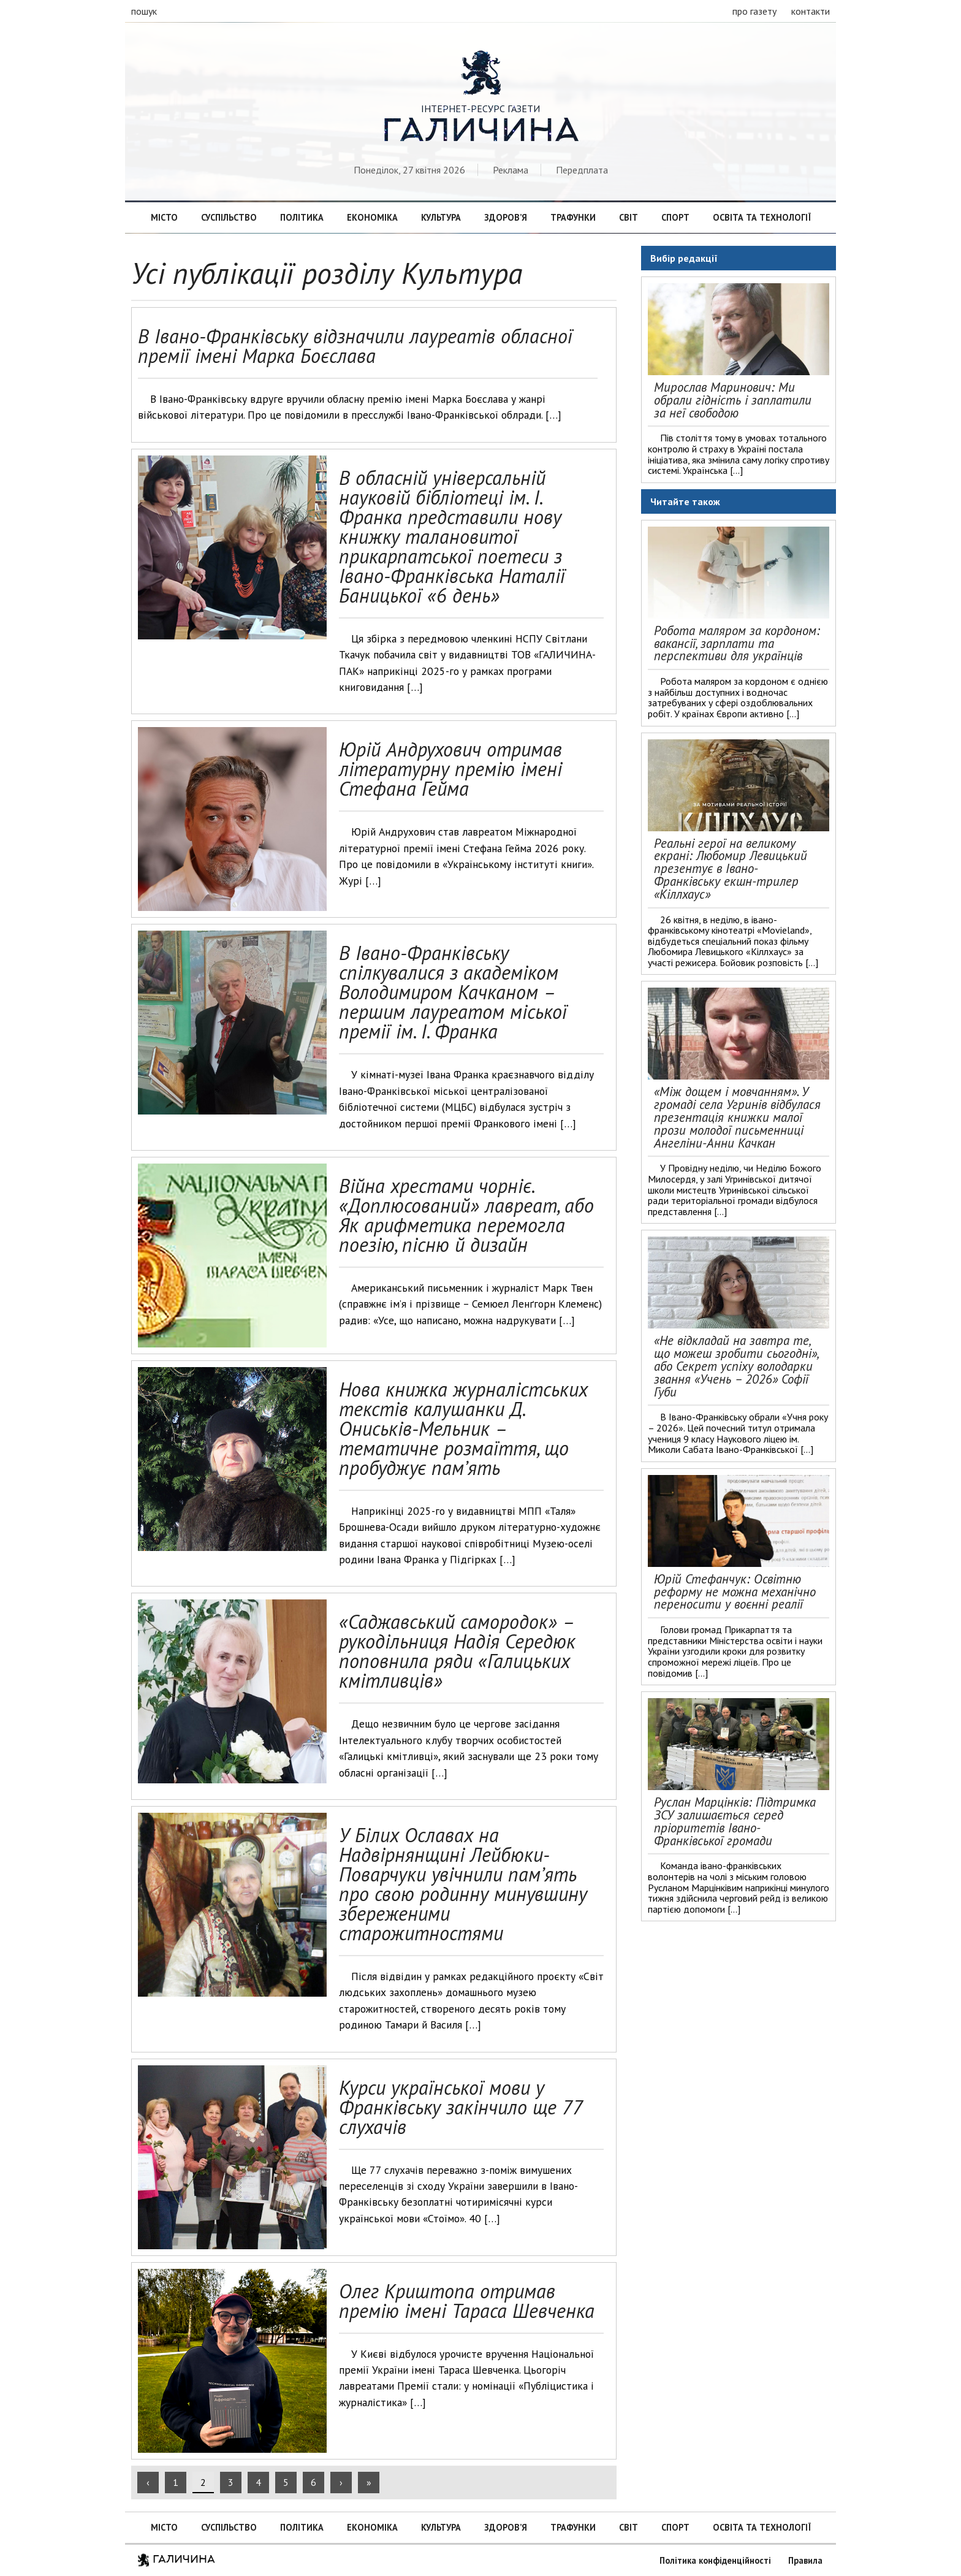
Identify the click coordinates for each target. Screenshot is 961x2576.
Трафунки (573, 217)
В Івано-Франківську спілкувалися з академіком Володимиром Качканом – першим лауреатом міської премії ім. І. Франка (453, 992)
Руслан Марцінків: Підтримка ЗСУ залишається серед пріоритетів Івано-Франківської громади (735, 1821)
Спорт (675, 217)
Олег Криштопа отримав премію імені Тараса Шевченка (466, 2300)
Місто (164, 217)
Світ (628, 217)
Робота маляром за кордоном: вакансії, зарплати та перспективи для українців (737, 643)
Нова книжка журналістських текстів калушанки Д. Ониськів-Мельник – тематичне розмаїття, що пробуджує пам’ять (463, 1428)
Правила (805, 2560)
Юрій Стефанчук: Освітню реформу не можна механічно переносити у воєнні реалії (735, 1592)
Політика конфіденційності (715, 2560)
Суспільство (229, 217)
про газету (754, 11)
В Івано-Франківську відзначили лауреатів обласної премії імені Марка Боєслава (355, 345)
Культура (441, 217)
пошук (144, 11)
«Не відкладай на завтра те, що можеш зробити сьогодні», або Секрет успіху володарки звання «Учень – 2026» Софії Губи (736, 1366)
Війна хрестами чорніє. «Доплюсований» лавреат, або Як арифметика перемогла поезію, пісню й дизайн (466, 1215)
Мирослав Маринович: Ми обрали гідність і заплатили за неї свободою (732, 400)
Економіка (372, 217)
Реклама (510, 170)
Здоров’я (505, 217)
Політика (302, 217)
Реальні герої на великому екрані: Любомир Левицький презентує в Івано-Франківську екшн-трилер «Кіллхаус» (730, 868)
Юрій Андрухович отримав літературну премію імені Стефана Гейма (450, 768)
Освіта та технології (762, 217)
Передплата (582, 170)
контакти (810, 11)
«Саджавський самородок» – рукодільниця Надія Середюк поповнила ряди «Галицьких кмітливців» (457, 1651)
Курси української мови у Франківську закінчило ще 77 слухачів (460, 2107)
